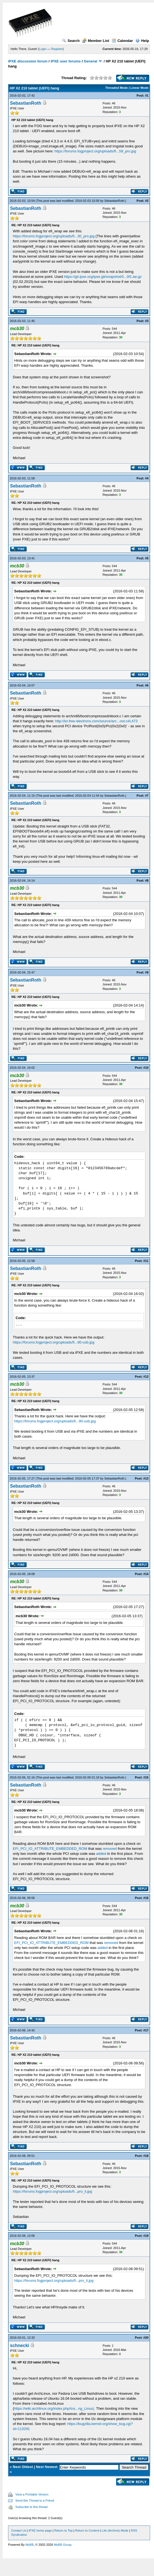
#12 (145, 1376)
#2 (146, 200)
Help (142, 41)
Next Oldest (23, 2467)
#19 (145, 2235)
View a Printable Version (31, 2494)
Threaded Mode (116, 87)
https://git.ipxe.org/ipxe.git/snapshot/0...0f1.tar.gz (103, 277)
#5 (146, 558)
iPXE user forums (65, 61)
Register (57, 49)
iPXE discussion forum (28, 61)
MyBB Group (63, 2544)
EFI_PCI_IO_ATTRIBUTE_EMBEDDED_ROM (50, 1849)
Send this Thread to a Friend (34, 2500)
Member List (95, 41)
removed (110, 1849)
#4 (146, 478)
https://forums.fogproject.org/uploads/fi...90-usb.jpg (53, 1342)
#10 (145, 1067)
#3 (146, 321)
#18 (145, 2155)
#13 (145, 1478)
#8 (146, 880)
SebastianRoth (25, 103)
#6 (146, 685)
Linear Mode (139, 87)
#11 (145, 1260)
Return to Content (87, 2530)
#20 (145, 2337)
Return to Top (63, 2530)
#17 (145, 2030)
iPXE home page (40, 2530)
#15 (145, 1777)
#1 (146, 95)
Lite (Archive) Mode (115, 2530)
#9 (146, 972)
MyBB (29, 2544)
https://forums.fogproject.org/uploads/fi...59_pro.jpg (95, 151)
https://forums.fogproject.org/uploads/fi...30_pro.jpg (53, 236)
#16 (145, 1898)
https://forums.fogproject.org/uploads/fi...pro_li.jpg (52, 2191)
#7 (146, 795)
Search (71, 41)
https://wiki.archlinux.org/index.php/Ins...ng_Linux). (54, 2408)
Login (43, 49)
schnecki (19, 2345)
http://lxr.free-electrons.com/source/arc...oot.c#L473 (96, 721)
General (90, 61)
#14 (145, 1574)
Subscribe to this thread (31, 2507)
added (101, 1854)
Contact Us (18, 2530)
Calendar (122, 41)
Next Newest (46, 2467)
